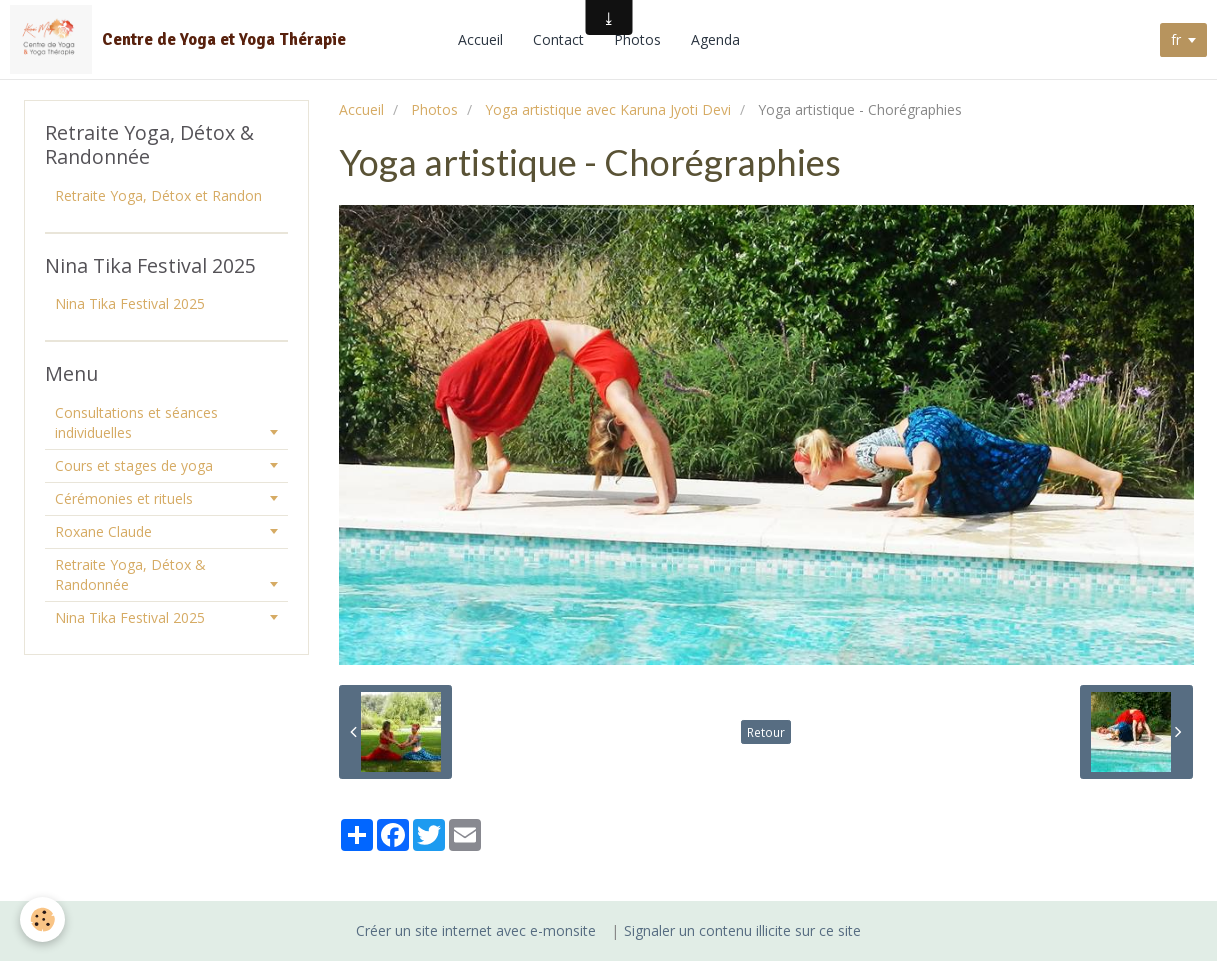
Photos (637, 39)
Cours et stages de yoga (134, 465)
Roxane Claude (103, 531)
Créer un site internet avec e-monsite (476, 930)
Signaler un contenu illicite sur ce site (742, 930)
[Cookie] (42, 919)
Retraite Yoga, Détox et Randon (158, 195)
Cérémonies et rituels (124, 498)
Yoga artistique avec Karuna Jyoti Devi (608, 109)
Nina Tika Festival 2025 (130, 303)
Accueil (480, 39)
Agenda (715, 39)
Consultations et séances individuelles (136, 422)
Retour (766, 732)
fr (1176, 39)
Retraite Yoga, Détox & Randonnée (130, 574)
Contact (558, 39)
